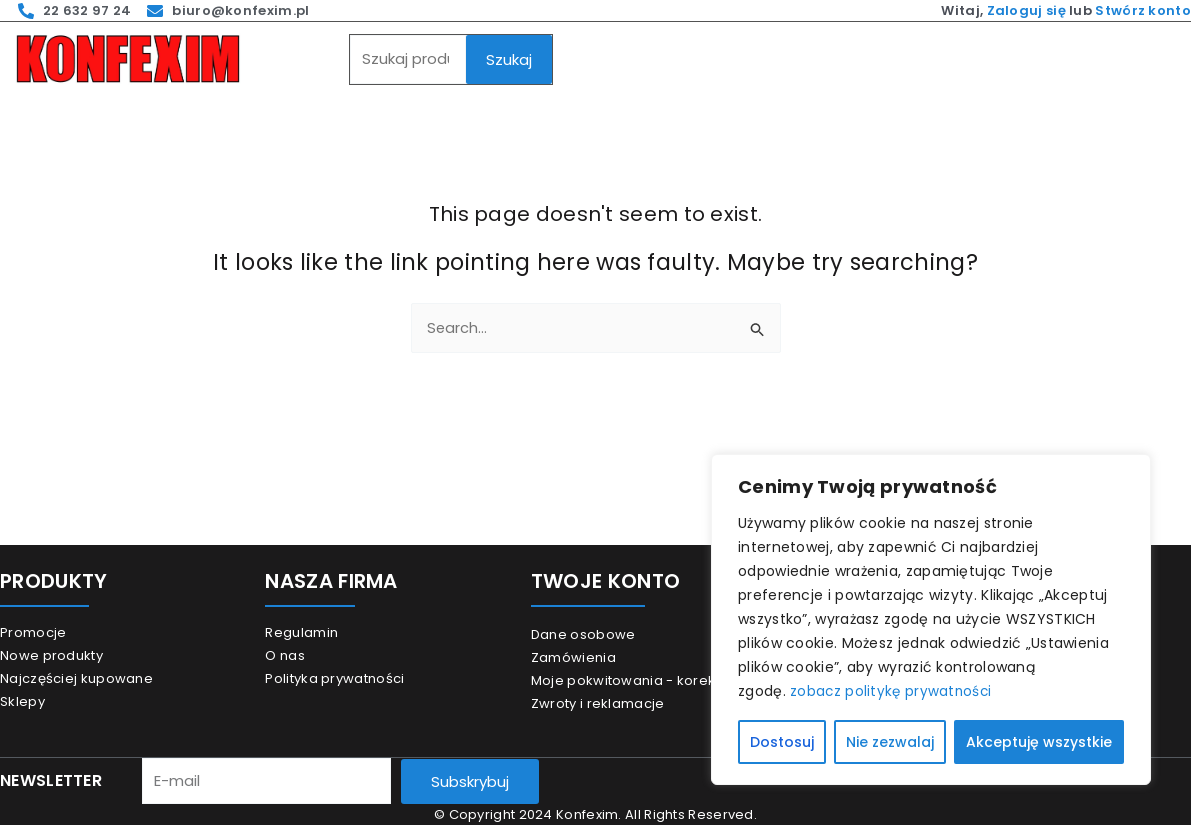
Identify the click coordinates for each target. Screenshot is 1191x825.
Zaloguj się (1026, 10)
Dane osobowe (583, 634)
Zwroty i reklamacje (598, 703)
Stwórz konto (1143, 10)
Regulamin (301, 632)
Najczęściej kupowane (76, 678)
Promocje (33, 632)
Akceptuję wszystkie (1039, 742)
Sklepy (22, 701)
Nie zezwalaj (890, 742)
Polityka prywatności (334, 678)
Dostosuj (782, 742)
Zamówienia (573, 657)
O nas (285, 655)
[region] (931, 620)
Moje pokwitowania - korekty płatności (662, 680)
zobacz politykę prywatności (892, 692)
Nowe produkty (51, 655)
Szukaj (509, 59)
